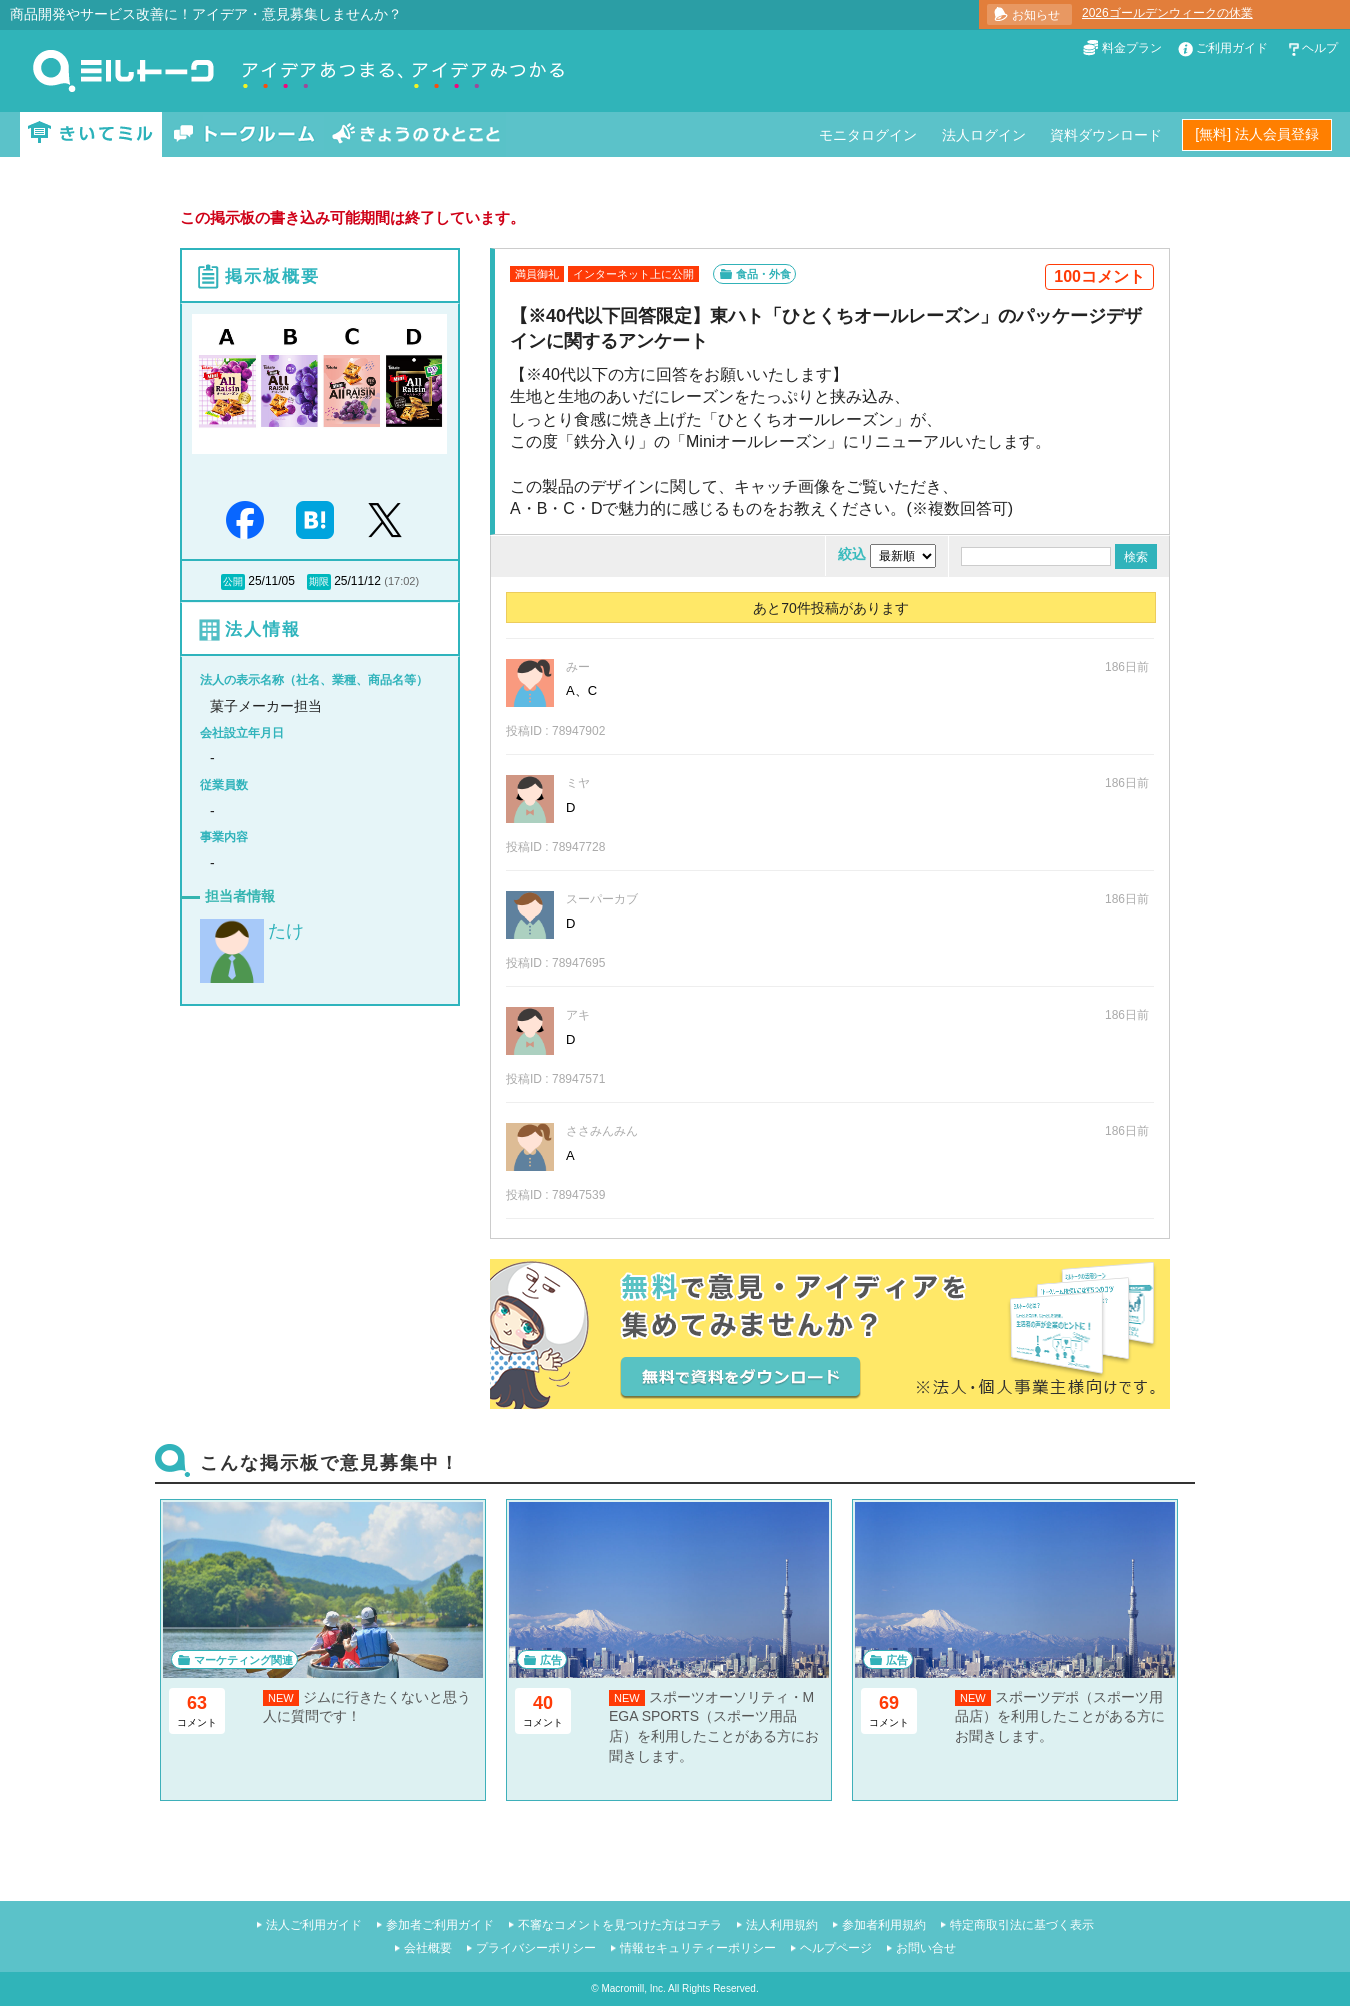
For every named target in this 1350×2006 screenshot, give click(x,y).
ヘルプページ (836, 1948)
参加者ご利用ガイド (440, 1925)
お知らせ (1036, 15)
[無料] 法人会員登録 (1257, 134)
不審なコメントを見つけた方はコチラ (620, 1925)
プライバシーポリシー (536, 1948)
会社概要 (428, 1948)
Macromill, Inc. (633, 1988)
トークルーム (244, 134)
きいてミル (91, 134)
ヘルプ (1320, 48)
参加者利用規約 (884, 1925)
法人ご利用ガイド (314, 1925)
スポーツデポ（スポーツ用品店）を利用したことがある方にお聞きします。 (1060, 1716)
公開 (233, 581)
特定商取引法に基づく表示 (1022, 1925)
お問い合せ (926, 1948)
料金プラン (1132, 48)
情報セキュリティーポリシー (698, 1948)
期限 (319, 581)
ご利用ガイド (1232, 48)
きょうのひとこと (416, 134)
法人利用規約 (782, 1925)
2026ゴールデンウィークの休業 (1167, 13)
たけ (286, 931)
